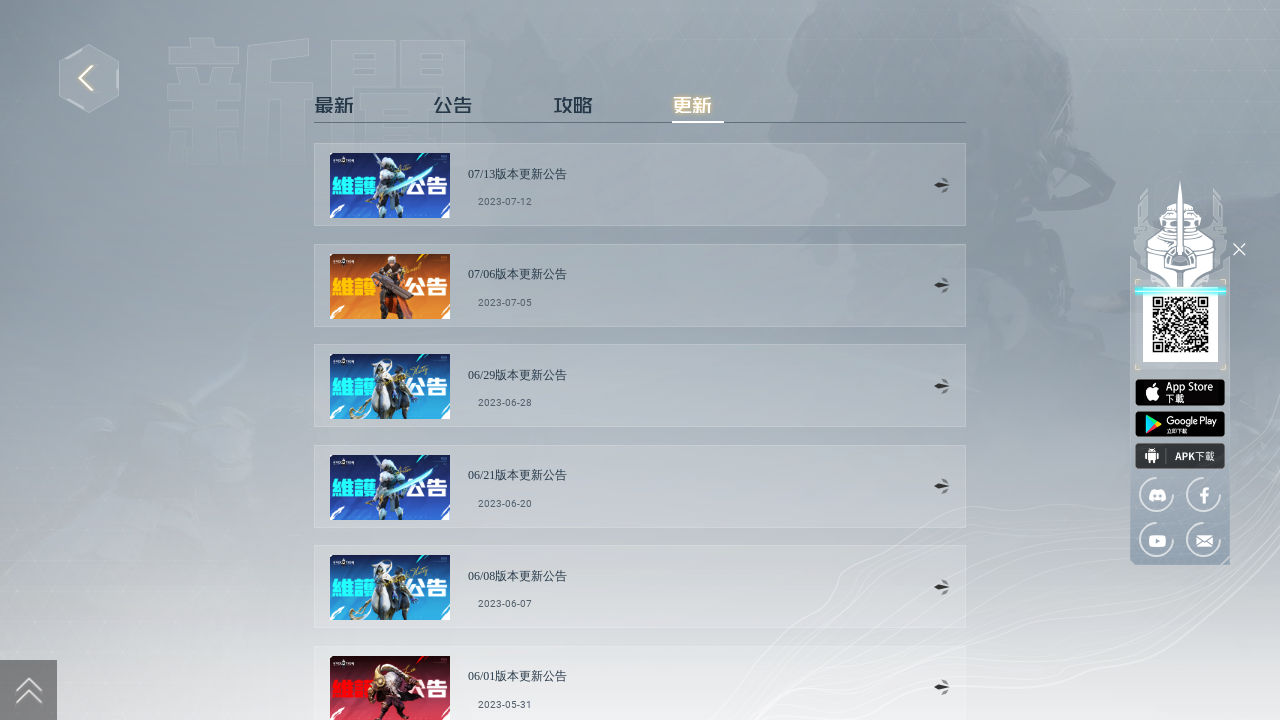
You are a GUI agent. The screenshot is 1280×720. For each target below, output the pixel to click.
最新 (334, 105)
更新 (692, 105)
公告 (453, 105)
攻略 (573, 105)
